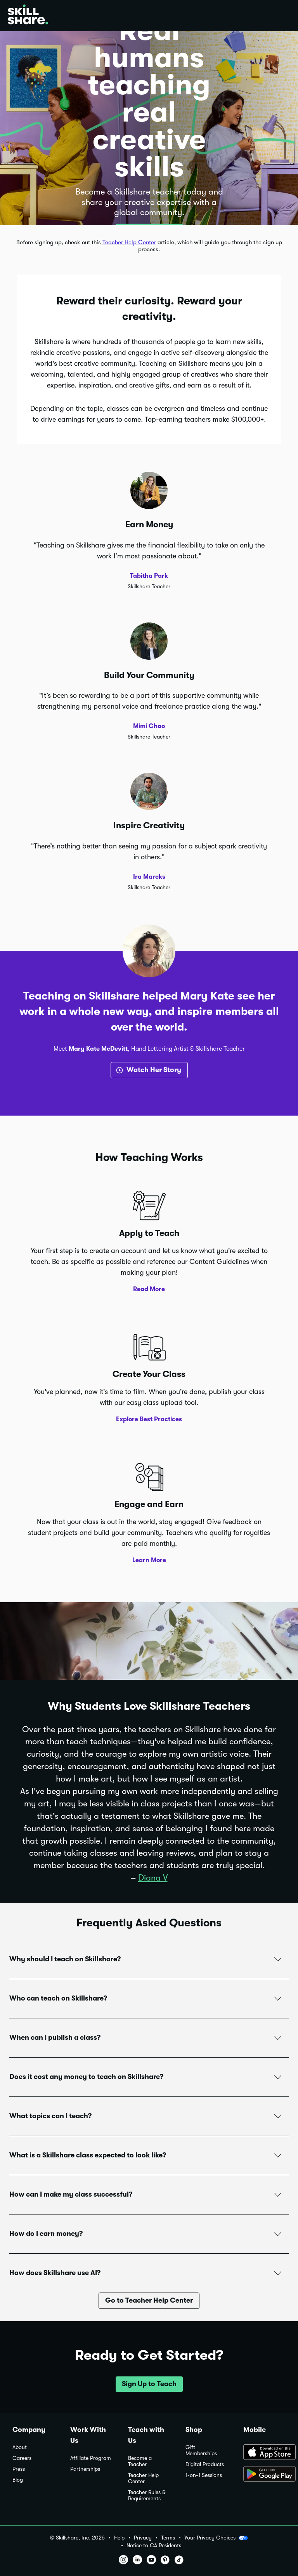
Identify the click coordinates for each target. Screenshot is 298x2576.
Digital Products (204, 2464)
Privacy (143, 2538)
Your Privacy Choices (216, 2538)
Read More (149, 1289)
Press (18, 2469)
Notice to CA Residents (153, 2545)
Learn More (149, 1560)
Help (119, 2538)
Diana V (153, 1877)
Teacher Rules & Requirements (146, 2495)
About (19, 2447)
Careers (21, 2458)
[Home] (28, 15)
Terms (168, 2538)
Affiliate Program (90, 2458)
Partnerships (85, 2469)
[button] (149, 1959)
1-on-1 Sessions (203, 2475)
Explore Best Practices (149, 1419)
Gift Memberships (201, 2450)
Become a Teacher (140, 2461)
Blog (17, 2480)
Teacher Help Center (129, 242)
